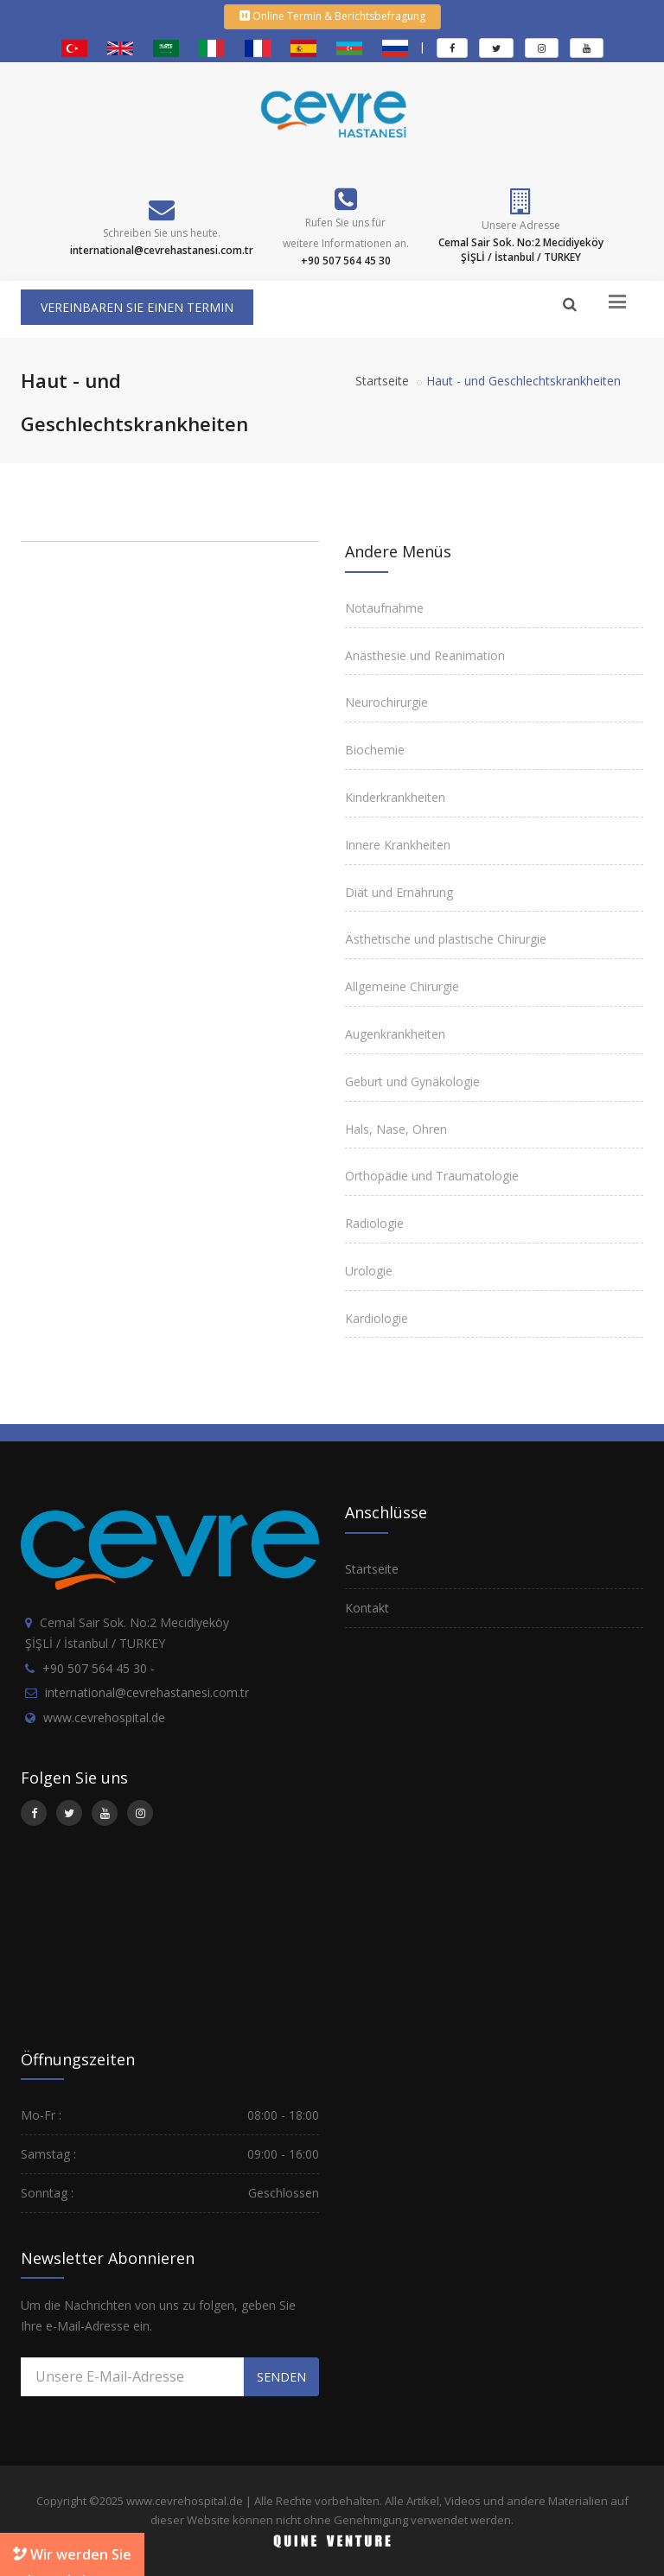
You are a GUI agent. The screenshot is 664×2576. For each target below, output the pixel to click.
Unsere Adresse (521, 225)
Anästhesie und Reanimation (425, 655)
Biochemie (375, 749)
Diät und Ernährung (399, 892)
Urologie (369, 1271)
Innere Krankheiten (397, 844)
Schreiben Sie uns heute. (161, 233)
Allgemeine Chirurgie (402, 986)
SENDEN (281, 2377)
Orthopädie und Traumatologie (432, 1175)
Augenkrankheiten (395, 1034)
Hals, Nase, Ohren (396, 1129)
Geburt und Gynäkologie (412, 1081)
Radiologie (374, 1223)
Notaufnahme (384, 608)
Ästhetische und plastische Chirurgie (445, 939)
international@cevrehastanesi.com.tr (147, 1692)
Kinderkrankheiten (395, 797)
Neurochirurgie (386, 702)
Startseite (382, 380)
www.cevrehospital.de (104, 1717)
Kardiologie (376, 1318)
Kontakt (367, 1608)
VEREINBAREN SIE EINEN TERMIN (137, 307)
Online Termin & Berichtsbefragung (332, 16)
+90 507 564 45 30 (94, 1668)
